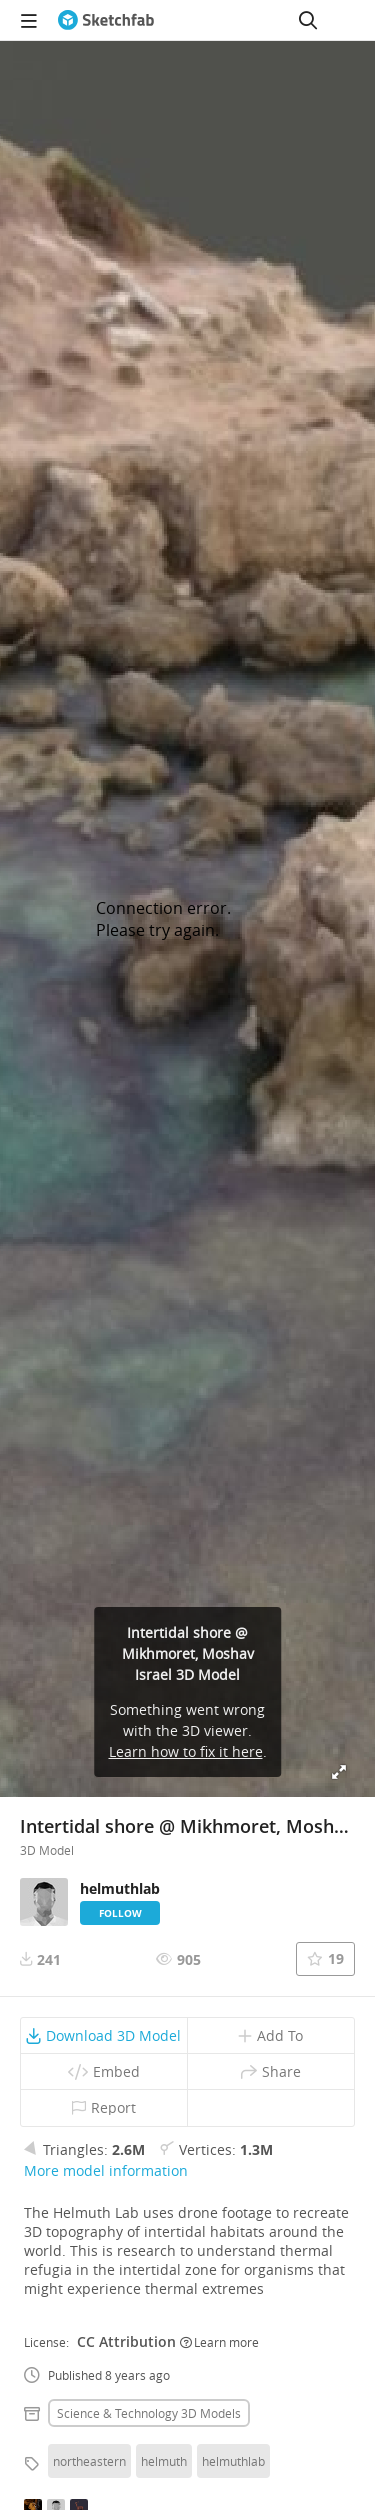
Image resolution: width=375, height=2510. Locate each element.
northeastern (89, 2461)
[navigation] (29, 20)
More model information (106, 2170)
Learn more (219, 2342)
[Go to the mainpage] (106, 20)
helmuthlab (233, 2461)
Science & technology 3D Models (149, 2413)
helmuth (164, 2461)
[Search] (308, 20)
